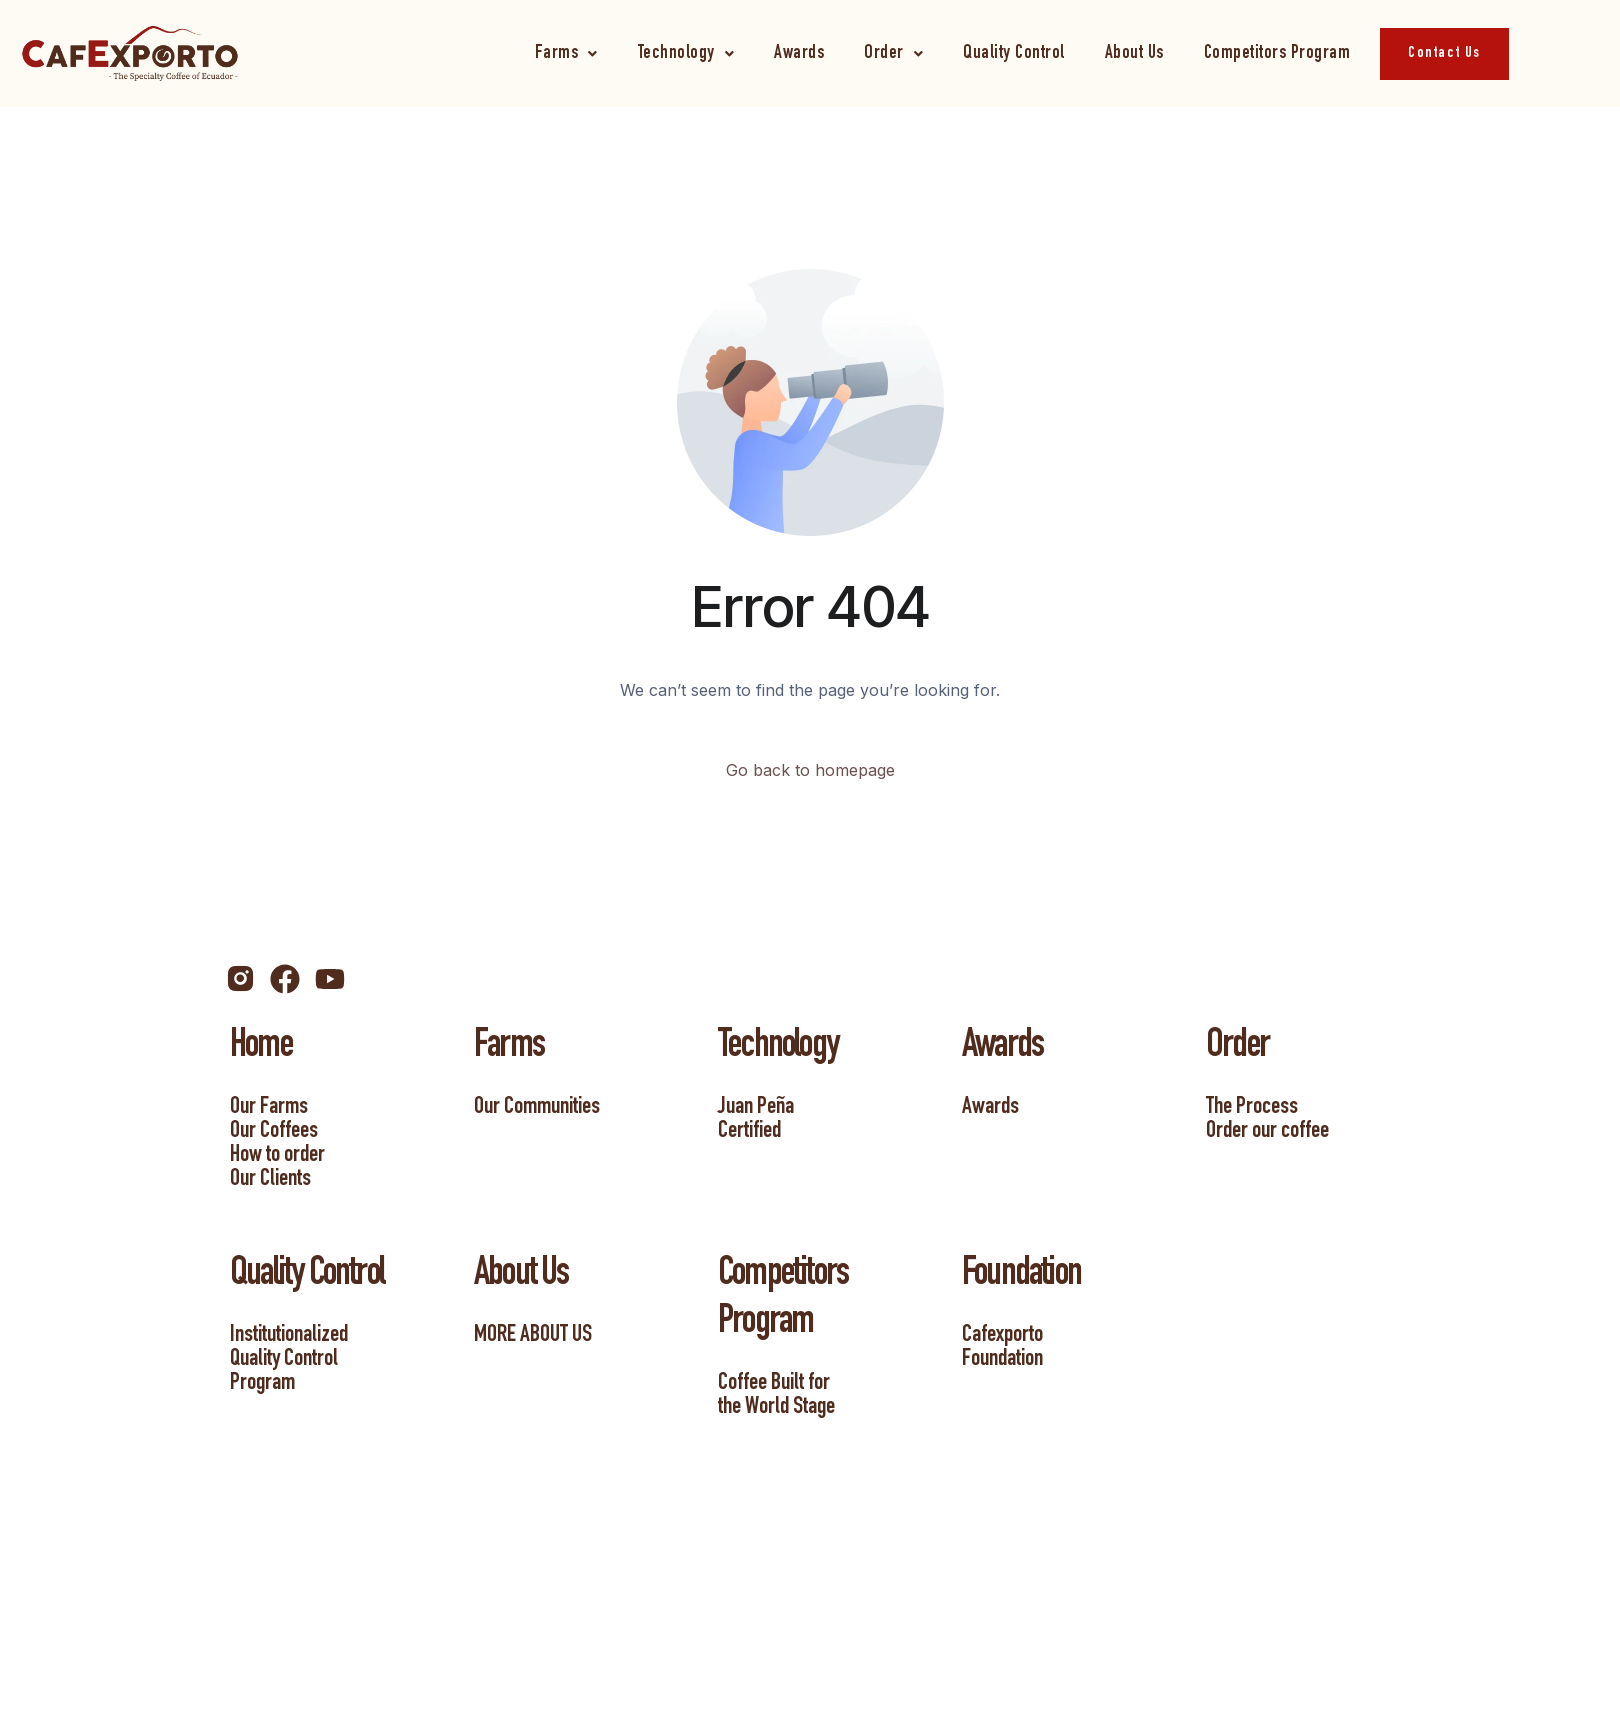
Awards (799, 53)
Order (893, 53)
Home (261, 1048)
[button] (566, 53)
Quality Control (1014, 53)
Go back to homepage (810, 770)
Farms (566, 53)
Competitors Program (1277, 53)
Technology (686, 53)
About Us (1134, 53)
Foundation (1021, 1276)
